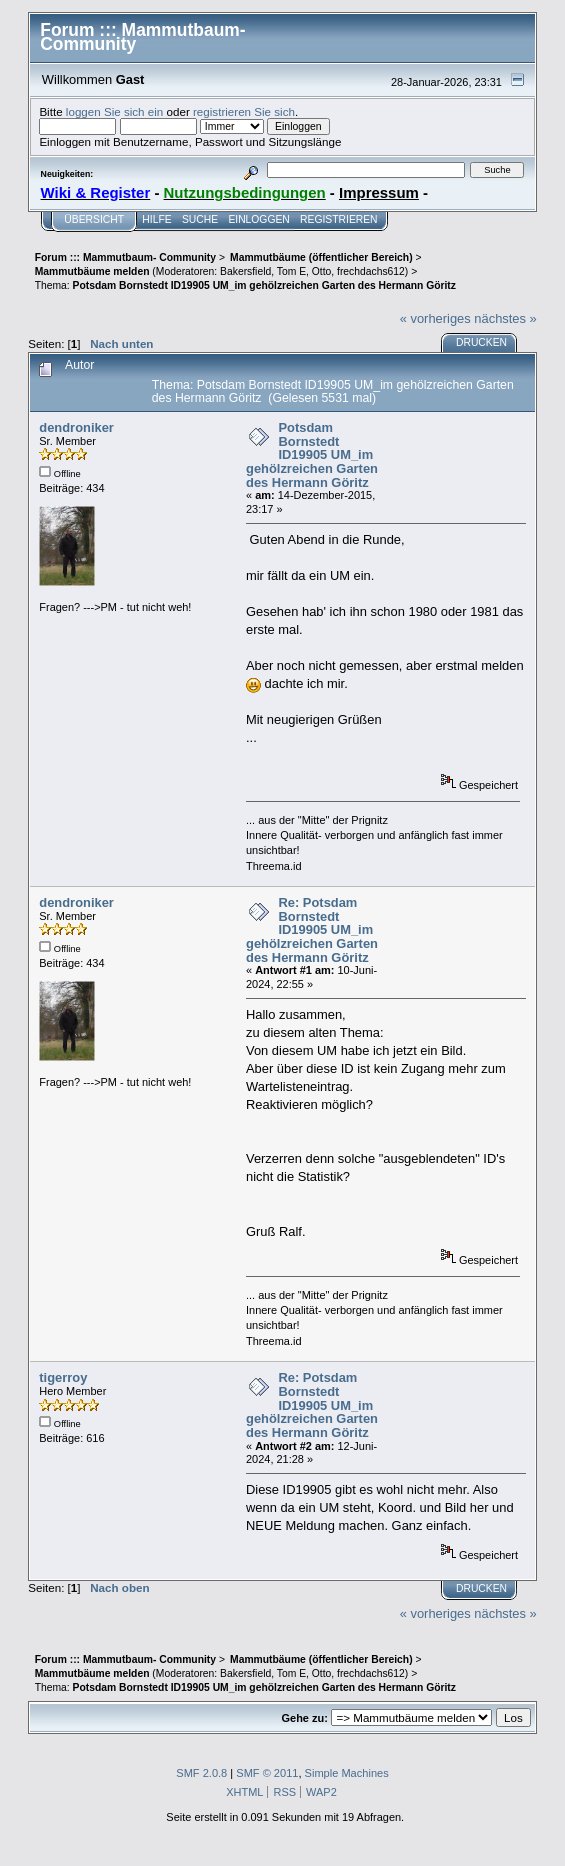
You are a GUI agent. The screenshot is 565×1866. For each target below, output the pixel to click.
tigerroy (63, 1377)
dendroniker (76, 427)
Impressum (379, 192)
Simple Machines (347, 1773)
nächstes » (505, 318)
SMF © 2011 (267, 1773)
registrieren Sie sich (244, 111)
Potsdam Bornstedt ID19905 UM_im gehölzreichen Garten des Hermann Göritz (312, 455)
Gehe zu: (305, 1718)
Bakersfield (245, 271)
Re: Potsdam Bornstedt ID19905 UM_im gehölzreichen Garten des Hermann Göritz (312, 930)
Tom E (291, 271)
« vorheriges (435, 318)
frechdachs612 (371, 271)
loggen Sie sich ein (114, 111)
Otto (322, 271)
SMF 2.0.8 (201, 1773)
